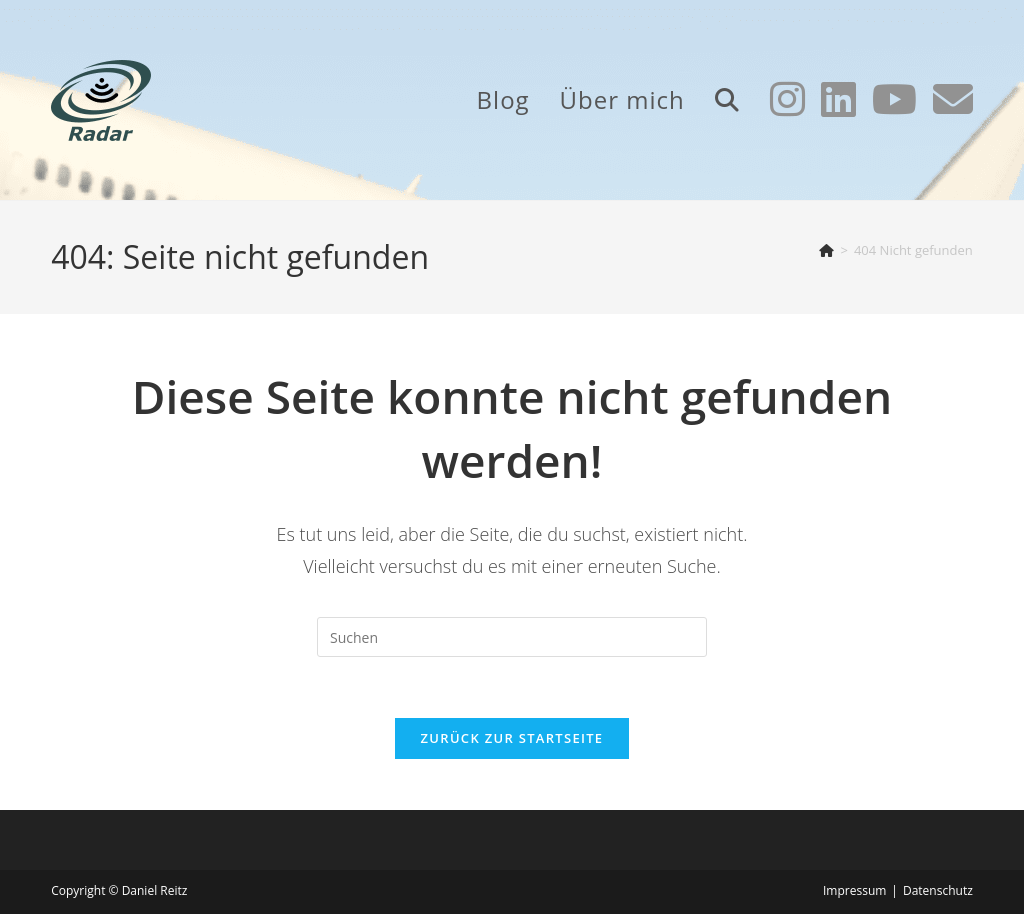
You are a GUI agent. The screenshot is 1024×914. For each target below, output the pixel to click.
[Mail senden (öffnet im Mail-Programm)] (953, 99)
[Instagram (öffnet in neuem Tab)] (787, 99)
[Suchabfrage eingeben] (512, 637)
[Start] (826, 250)
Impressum (854, 890)
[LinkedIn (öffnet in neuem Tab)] (838, 99)
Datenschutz (938, 890)
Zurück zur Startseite (512, 738)
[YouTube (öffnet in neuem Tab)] (894, 99)
